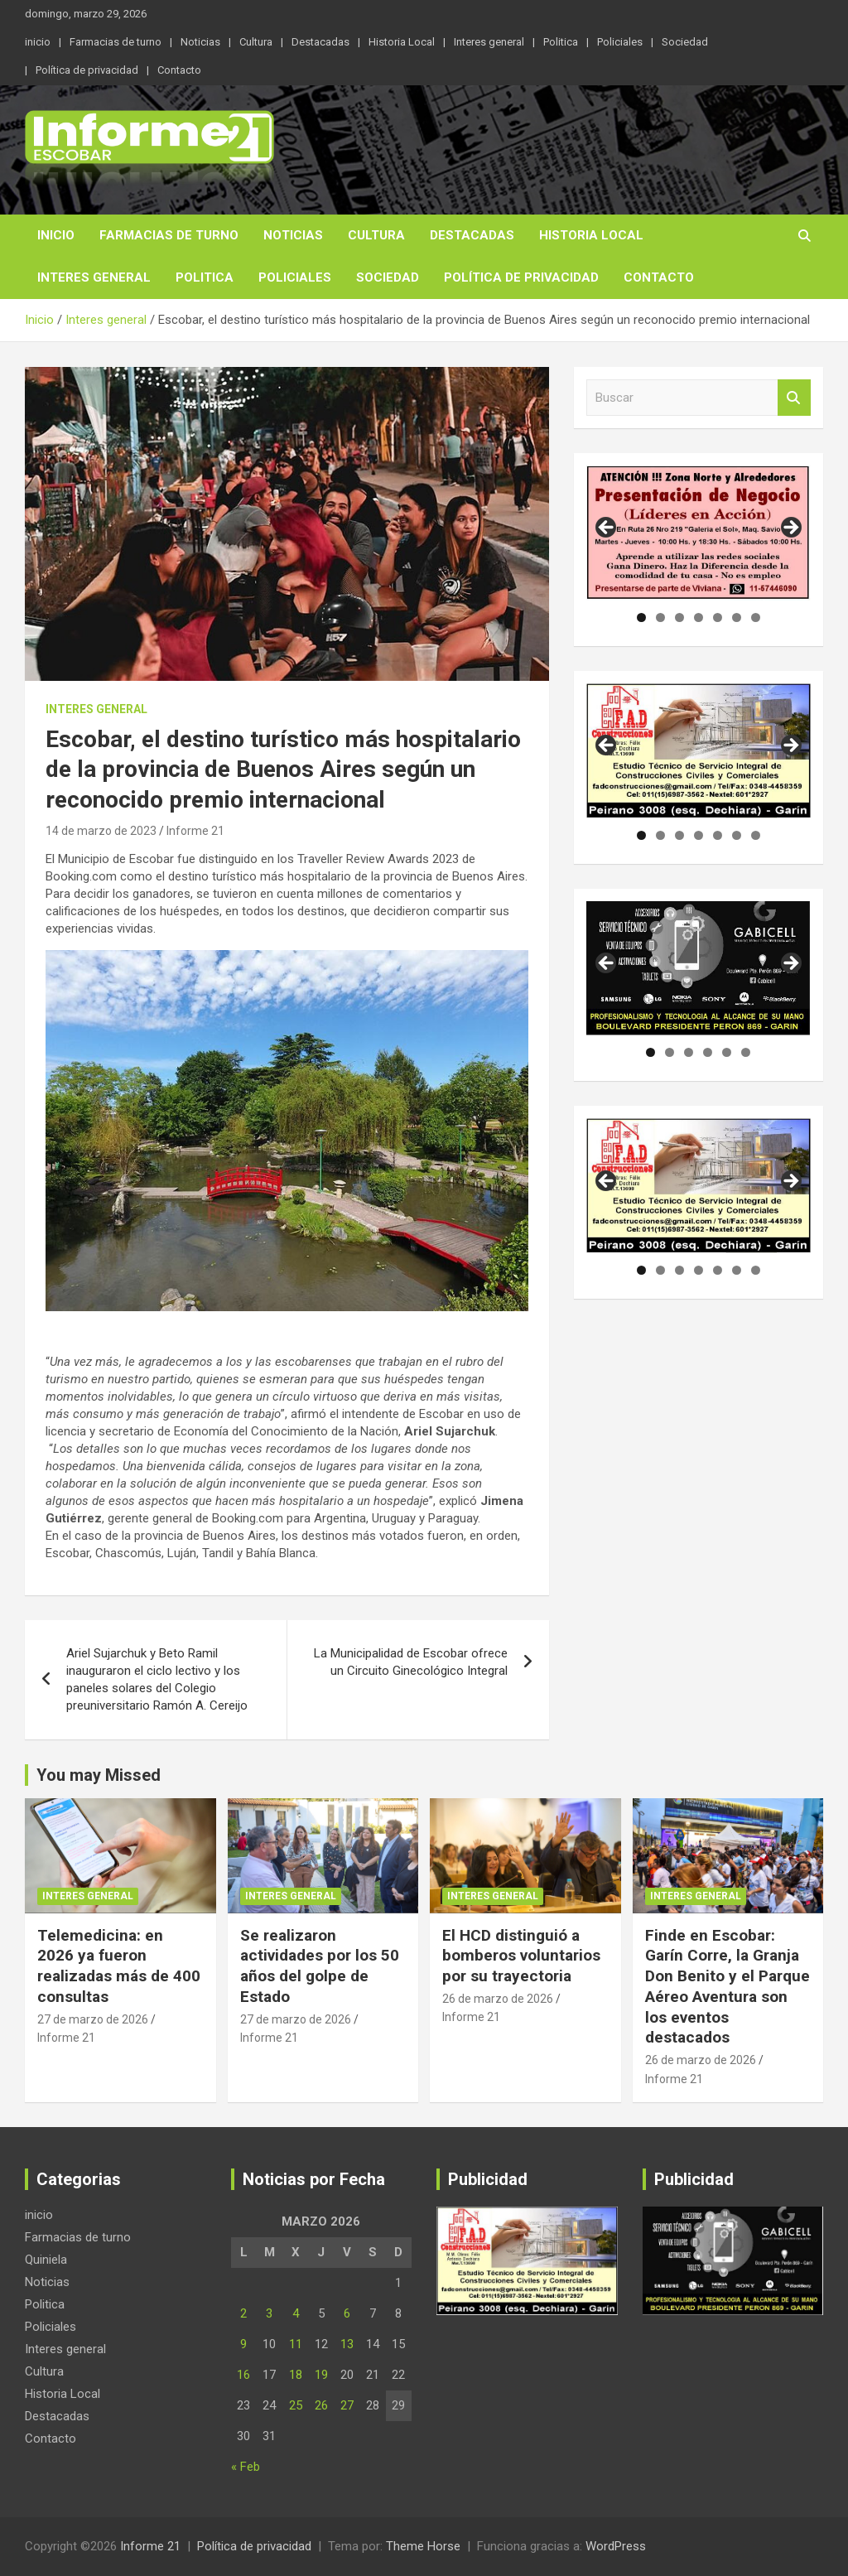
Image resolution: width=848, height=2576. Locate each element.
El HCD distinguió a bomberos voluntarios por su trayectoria (521, 1955)
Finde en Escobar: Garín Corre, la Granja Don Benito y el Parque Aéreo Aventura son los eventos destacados (727, 1986)
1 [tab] (641, 617)
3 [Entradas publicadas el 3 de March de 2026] (269, 2313)
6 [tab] (736, 617)
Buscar (794, 398)
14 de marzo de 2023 (101, 830)
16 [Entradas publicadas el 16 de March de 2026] (243, 2374)
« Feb (245, 2466)
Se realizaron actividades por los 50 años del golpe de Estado (319, 1966)
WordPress (615, 2546)
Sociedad (685, 42)
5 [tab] (717, 617)
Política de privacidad (87, 70)
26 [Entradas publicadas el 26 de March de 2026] (321, 2405)
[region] (698, 533)
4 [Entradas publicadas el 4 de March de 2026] (295, 2313)
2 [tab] (660, 617)
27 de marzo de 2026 (92, 2019)
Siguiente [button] (790, 528)
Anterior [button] (607, 528)
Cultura (255, 42)
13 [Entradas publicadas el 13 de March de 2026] (347, 2344)
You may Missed (98, 1775)
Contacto (179, 70)
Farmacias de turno (115, 42)
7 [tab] (755, 617)
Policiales (620, 42)
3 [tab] (679, 617)
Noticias (200, 42)
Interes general (489, 42)
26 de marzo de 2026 (497, 1998)
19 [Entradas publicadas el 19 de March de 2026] (321, 2374)
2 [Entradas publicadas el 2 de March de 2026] (243, 2313)
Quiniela (46, 2259)
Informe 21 (195, 830)
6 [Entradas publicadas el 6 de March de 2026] (347, 2313)
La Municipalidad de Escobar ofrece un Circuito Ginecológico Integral (411, 1662)
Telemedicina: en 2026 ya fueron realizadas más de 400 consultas (118, 1966)
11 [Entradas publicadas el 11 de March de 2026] (295, 2344)
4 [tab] (698, 617)
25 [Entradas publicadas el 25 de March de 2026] (295, 2405)
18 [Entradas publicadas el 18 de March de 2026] (295, 2374)
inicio (38, 42)
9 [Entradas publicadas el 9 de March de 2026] (243, 2344)
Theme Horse (423, 2546)
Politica (560, 42)
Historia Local (402, 42)
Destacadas (320, 42)
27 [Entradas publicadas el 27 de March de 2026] (347, 2405)
